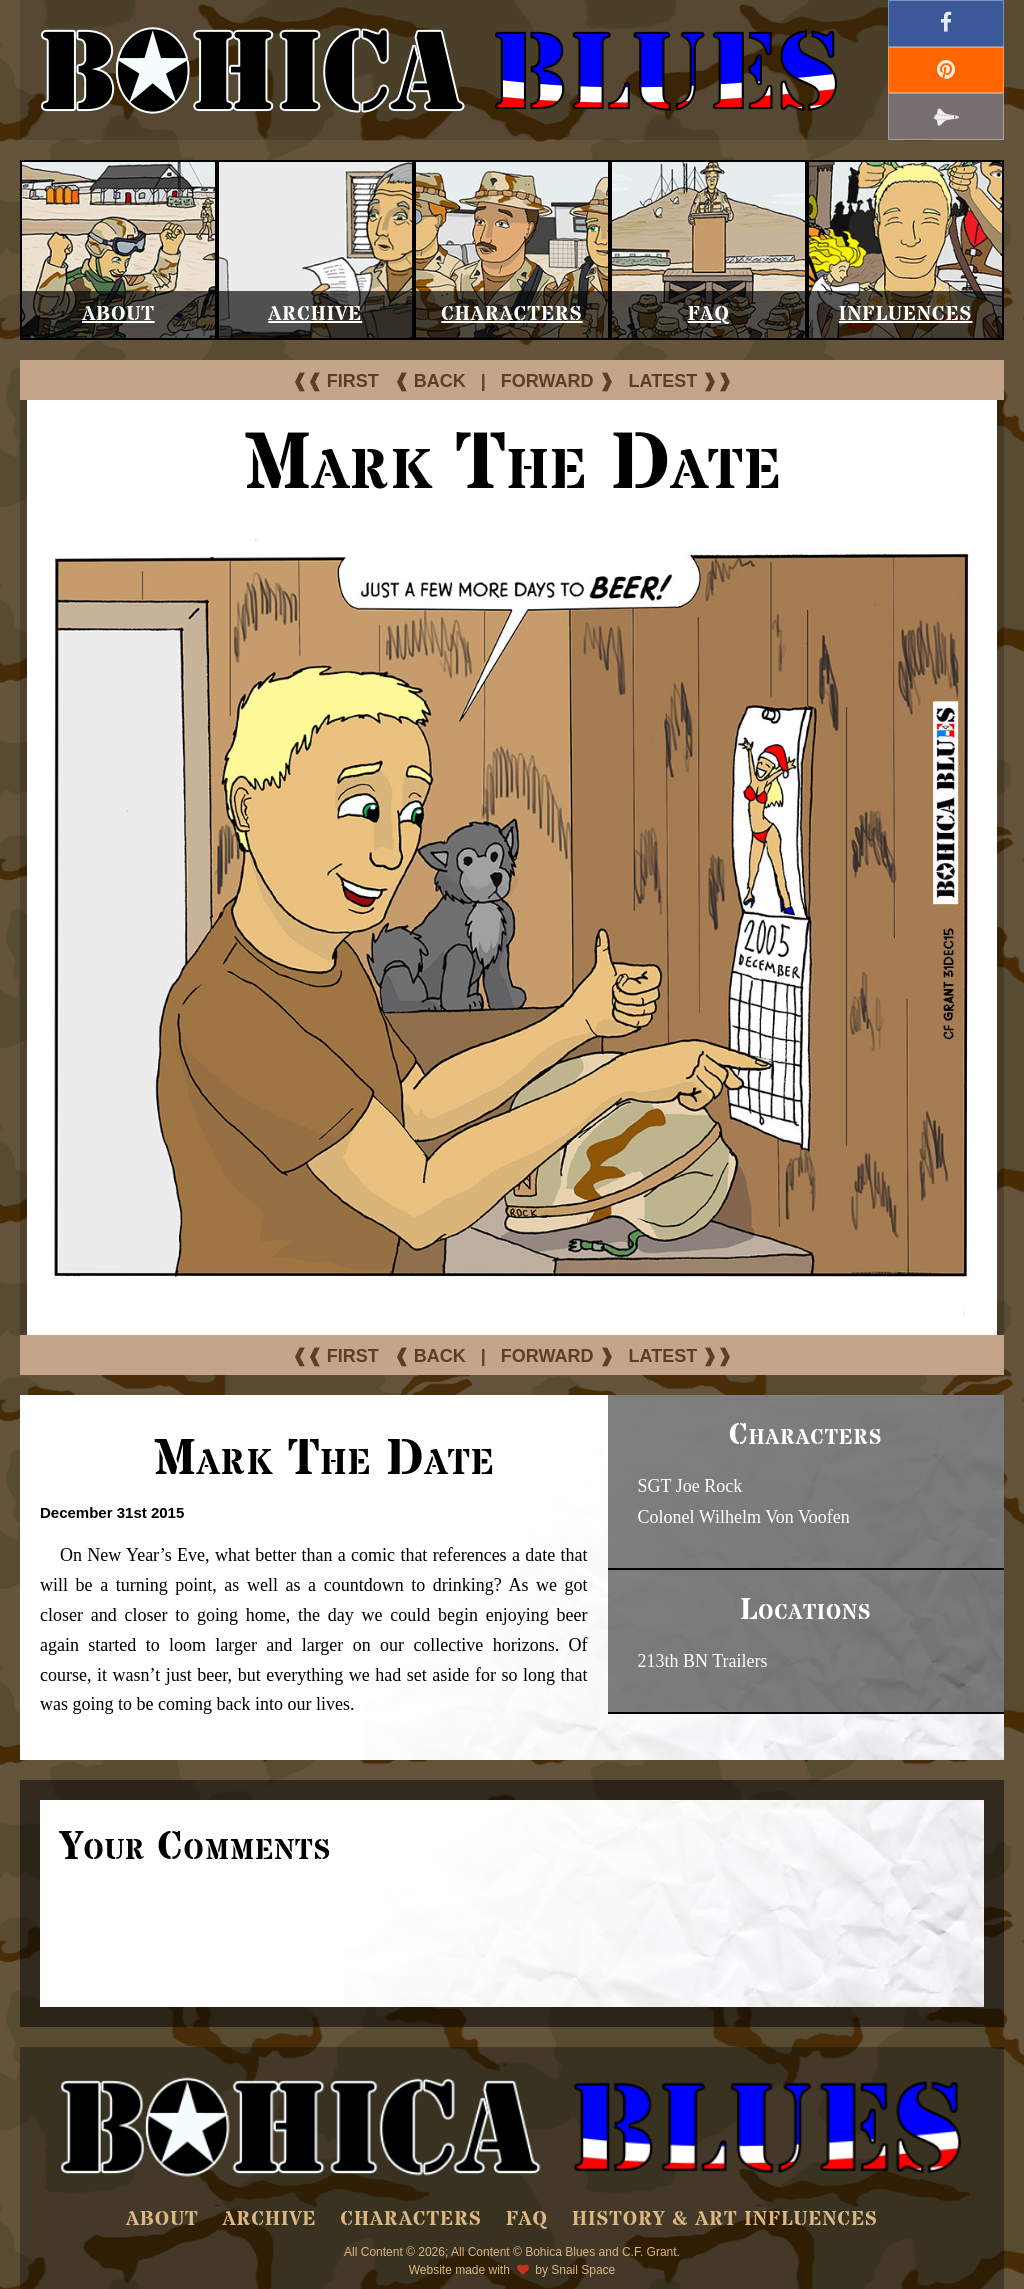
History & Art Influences (725, 2219)
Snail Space (583, 2270)
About (118, 314)
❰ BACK (430, 381)
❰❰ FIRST (335, 381)
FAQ (709, 314)
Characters (511, 314)
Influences (906, 314)
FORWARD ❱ (557, 381)
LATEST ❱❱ (681, 381)
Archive (315, 314)
